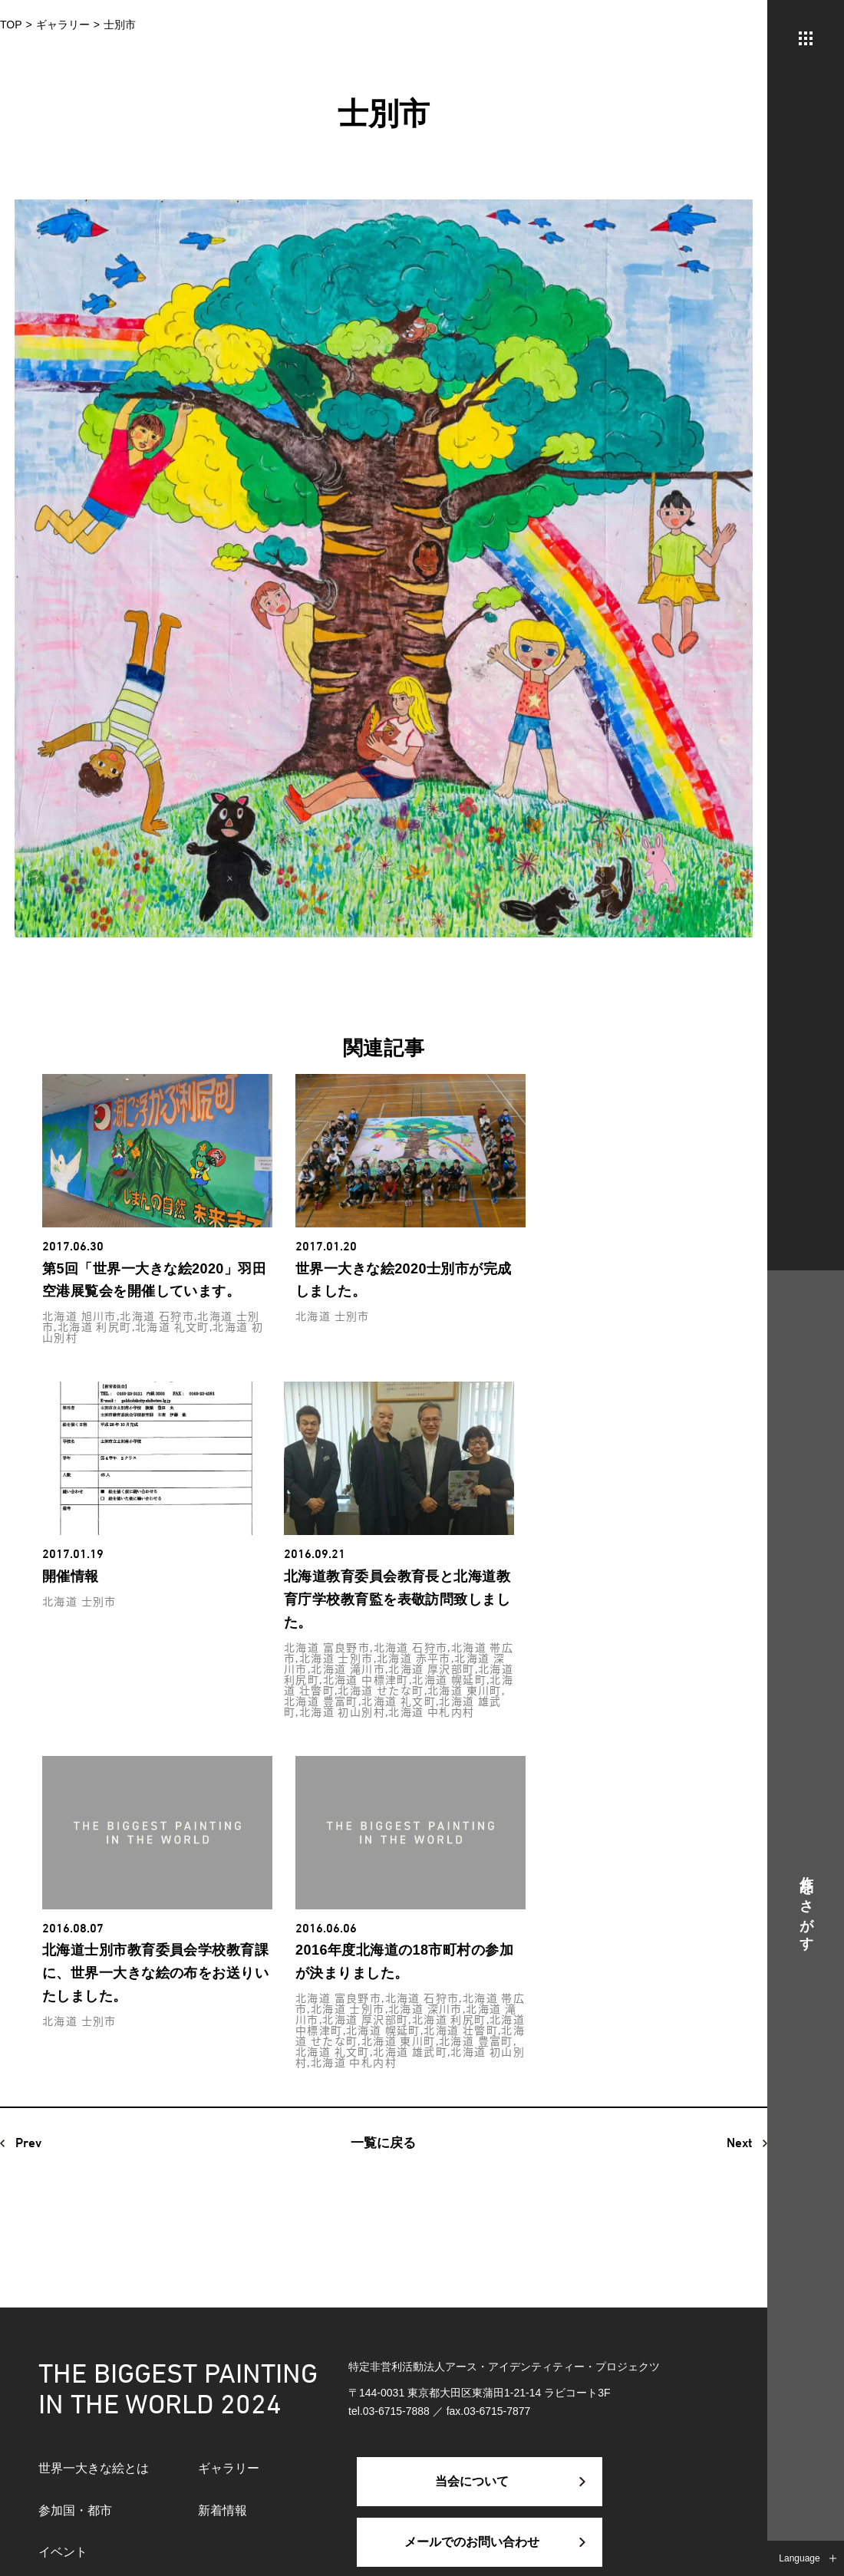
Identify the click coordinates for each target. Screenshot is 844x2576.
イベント (62, 2551)
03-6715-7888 (396, 2411)
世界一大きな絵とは (93, 2468)
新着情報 (222, 2510)
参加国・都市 (75, 2510)
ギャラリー (228, 2468)
